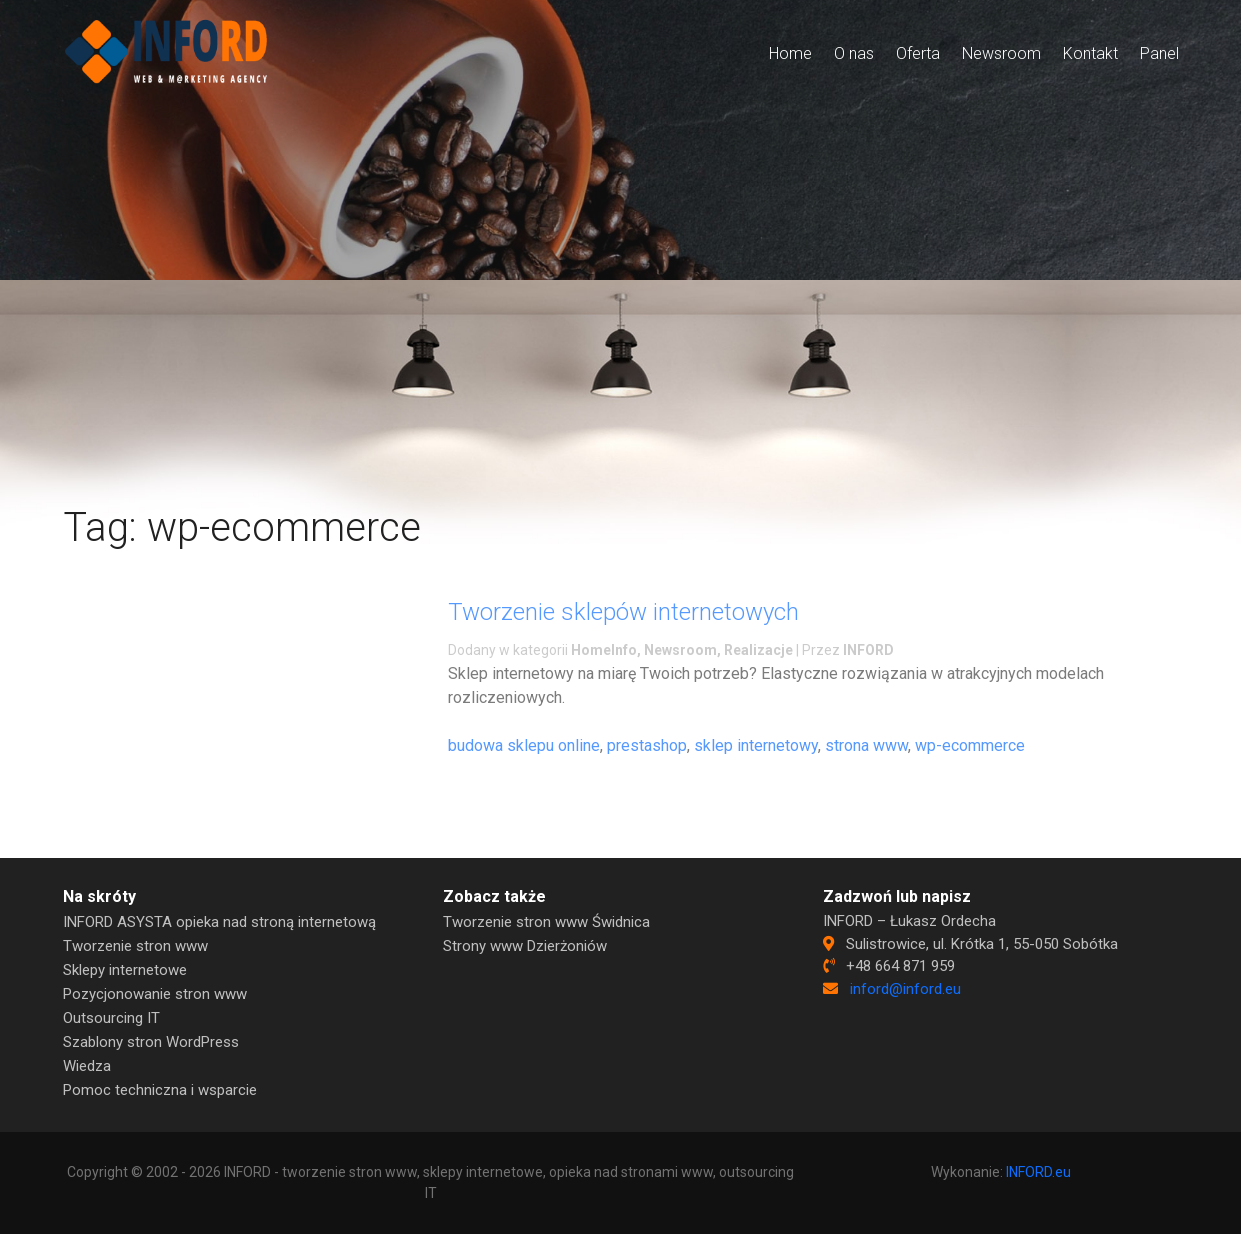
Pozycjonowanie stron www (155, 994)
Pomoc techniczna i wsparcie (160, 1090)
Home (790, 53)
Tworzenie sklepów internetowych (623, 612)
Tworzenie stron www (135, 946)
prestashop (647, 745)
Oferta (918, 53)
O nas (854, 53)
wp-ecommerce (970, 745)
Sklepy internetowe (125, 970)
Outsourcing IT (111, 1018)
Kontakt (1090, 53)
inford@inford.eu (905, 989)
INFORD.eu (1038, 1172)
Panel (1159, 53)
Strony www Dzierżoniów (525, 946)
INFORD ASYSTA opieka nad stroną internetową (219, 922)
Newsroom (1001, 53)
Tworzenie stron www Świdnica (546, 922)
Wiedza (87, 1066)
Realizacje (758, 650)
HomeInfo (604, 650)
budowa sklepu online (524, 745)
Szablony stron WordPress (151, 1042)
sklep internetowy (756, 745)
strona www (866, 745)
